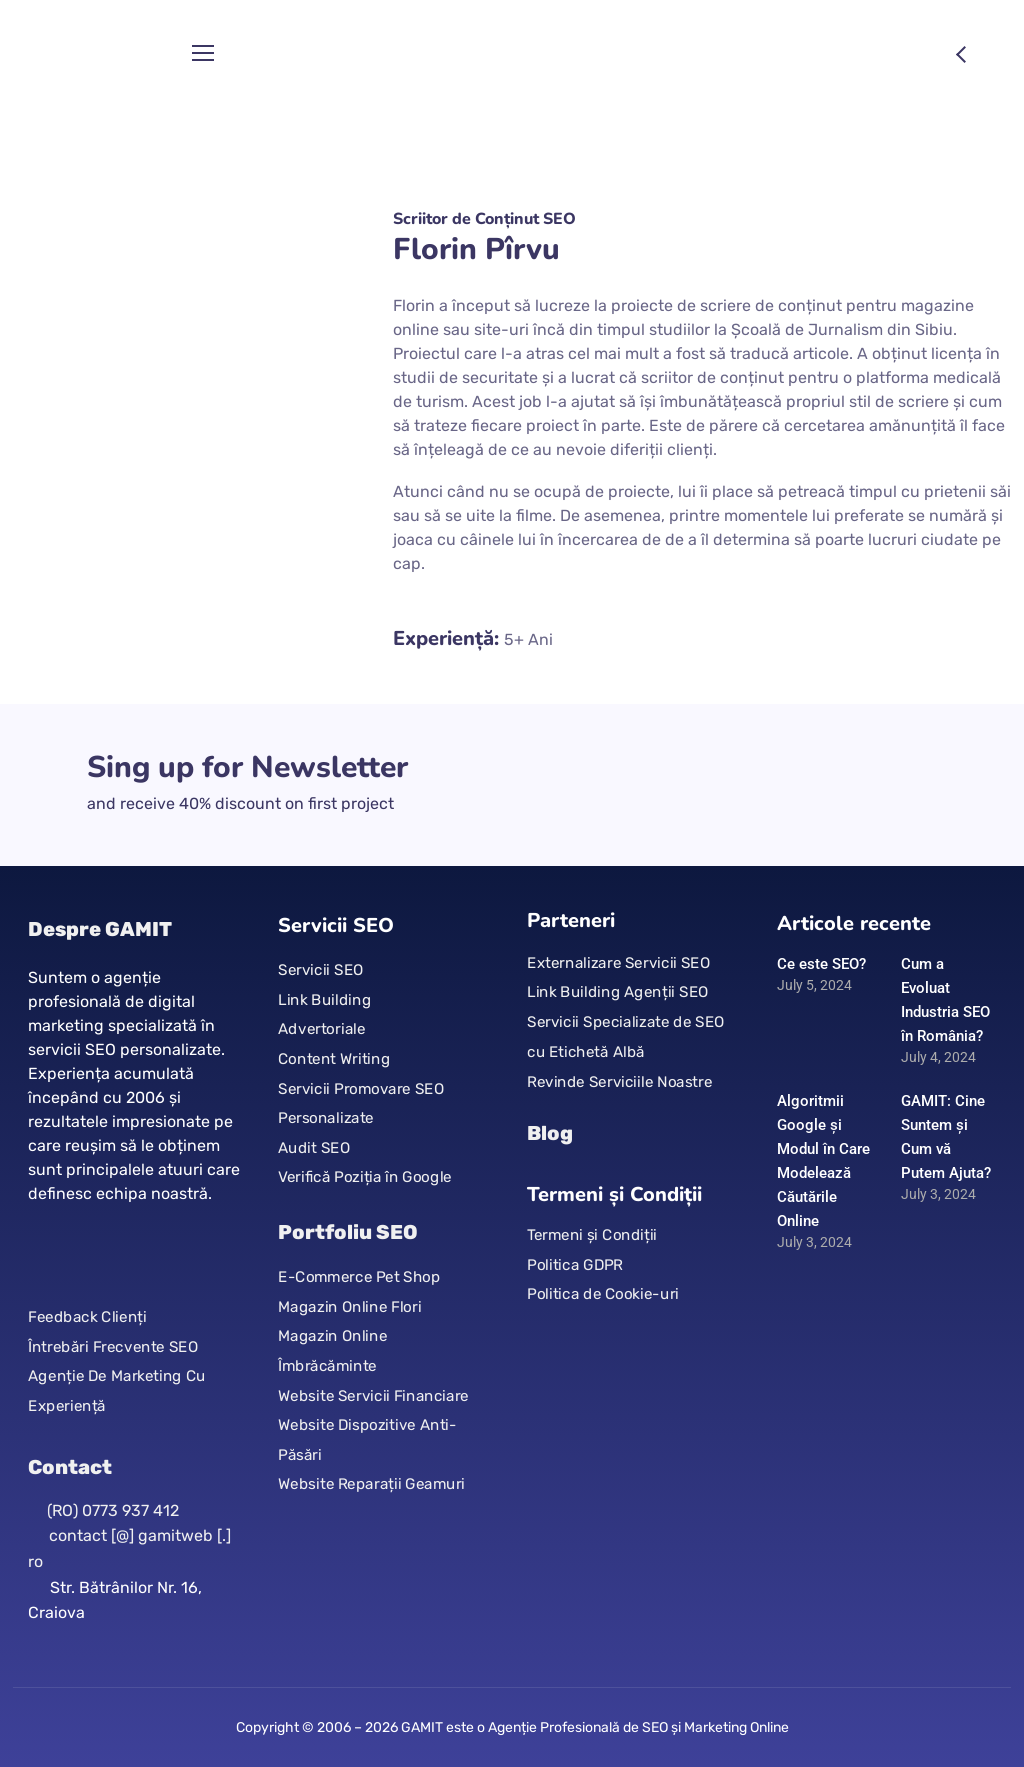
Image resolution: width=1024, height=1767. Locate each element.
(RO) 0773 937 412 (113, 1510)
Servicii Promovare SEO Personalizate (361, 1103)
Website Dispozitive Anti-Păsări (367, 1440)
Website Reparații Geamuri (371, 1484)
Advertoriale (321, 1029)
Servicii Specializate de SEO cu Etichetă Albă (626, 1037)
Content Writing (334, 1059)
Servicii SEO (321, 970)
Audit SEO (314, 1148)
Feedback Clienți (87, 1317)
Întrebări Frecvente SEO (113, 1346)
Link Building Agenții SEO (617, 992)
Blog (550, 1133)
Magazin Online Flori (349, 1306)
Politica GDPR (575, 1265)
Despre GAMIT (100, 929)
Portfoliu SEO (348, 1232)
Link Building (324, 1000)
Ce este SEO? (821, 964)
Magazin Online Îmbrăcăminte (332, 1351)
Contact (70, 1467)
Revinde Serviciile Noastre (619, 1081)
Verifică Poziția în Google (365, 1177)
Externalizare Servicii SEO (618, 963)
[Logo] (97, 54)
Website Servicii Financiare (373, 1395)
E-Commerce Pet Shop (359, 1276)
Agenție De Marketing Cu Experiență (117, 1391)
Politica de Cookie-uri (603, 1294)
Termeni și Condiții (592, 1235)
